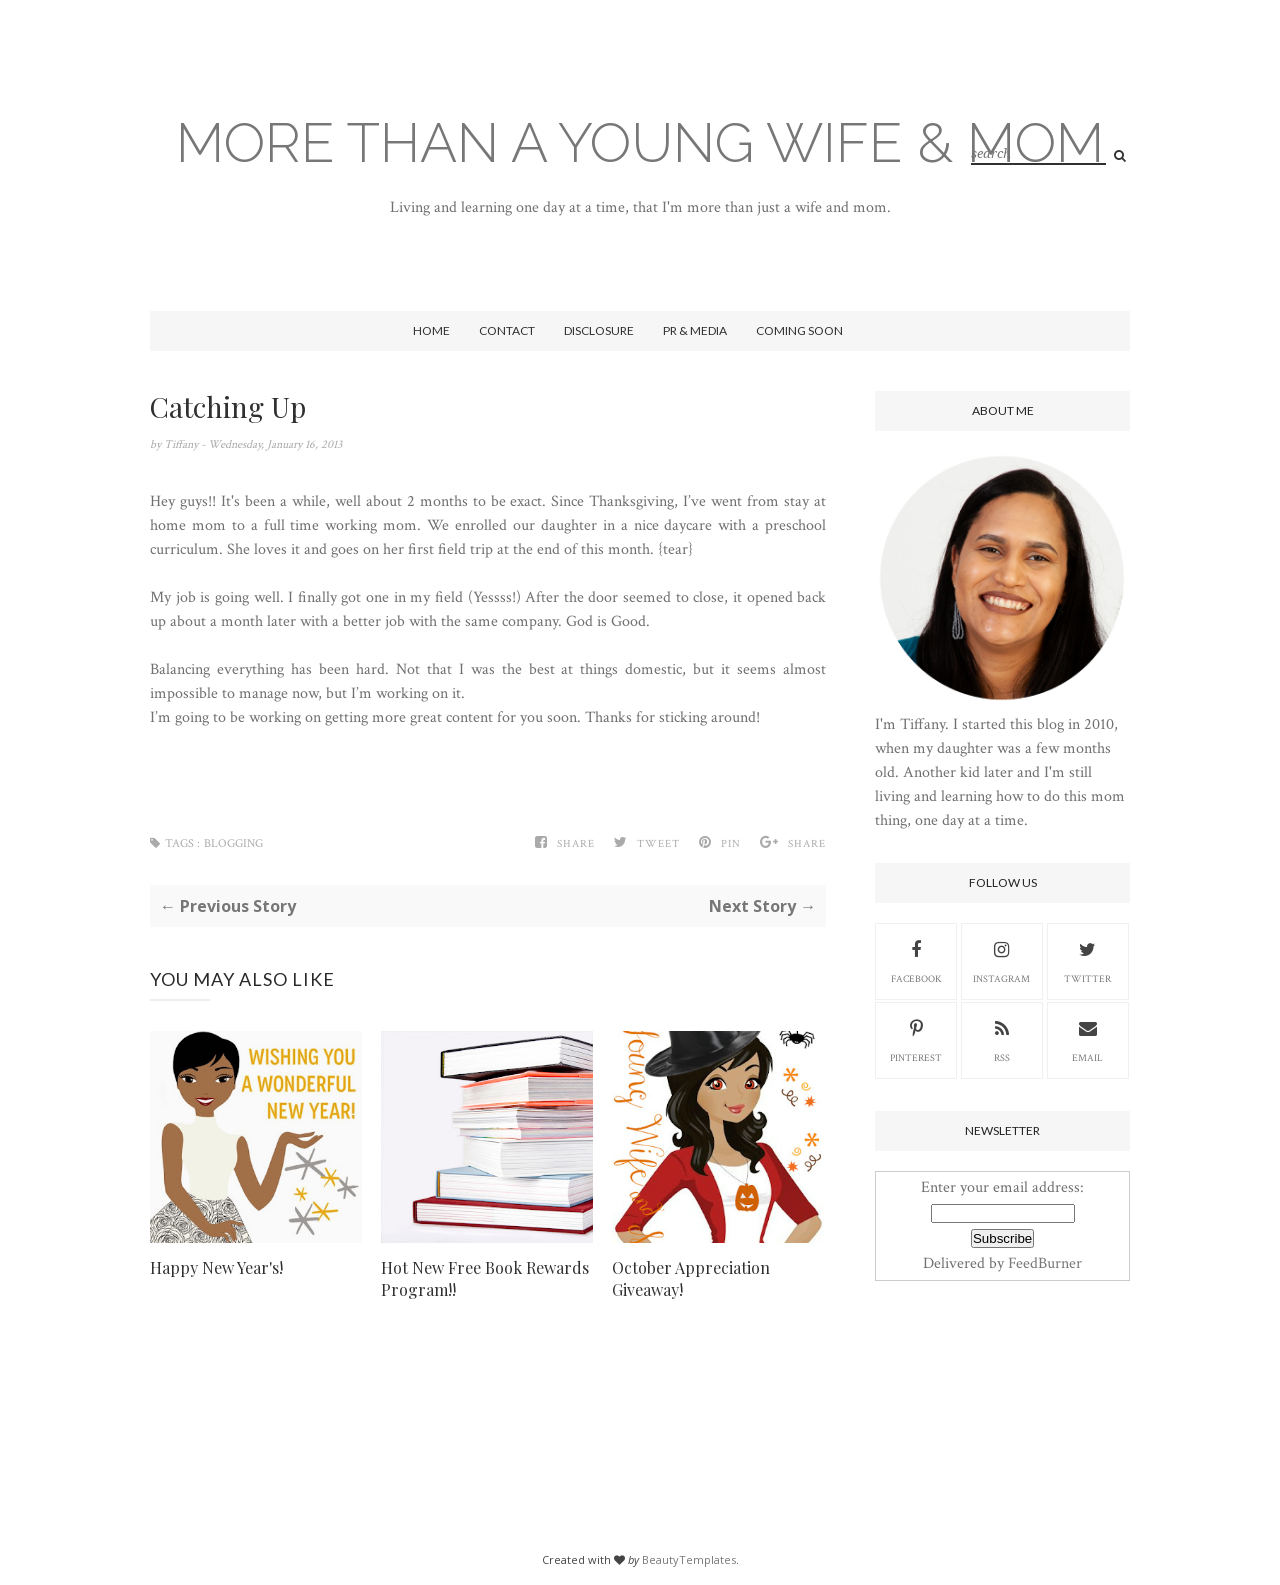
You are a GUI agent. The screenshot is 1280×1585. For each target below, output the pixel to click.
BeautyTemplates (689, 1559)
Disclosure (599, 330)
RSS (1002, 1039)
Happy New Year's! (216, 1267)
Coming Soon (799, 330)
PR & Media (695, 330)
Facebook (916, 960)
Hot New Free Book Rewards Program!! (485, 1278)
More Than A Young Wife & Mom (640, 142)
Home (431, 330)
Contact (507, 330)
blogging (233, 843)
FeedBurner (1045, 1263)
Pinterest (916, 1039)
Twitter (1087, 960)
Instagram (1001, 960)
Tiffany (182, 444)
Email (1088, 1039)
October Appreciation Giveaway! (691, 1278)
